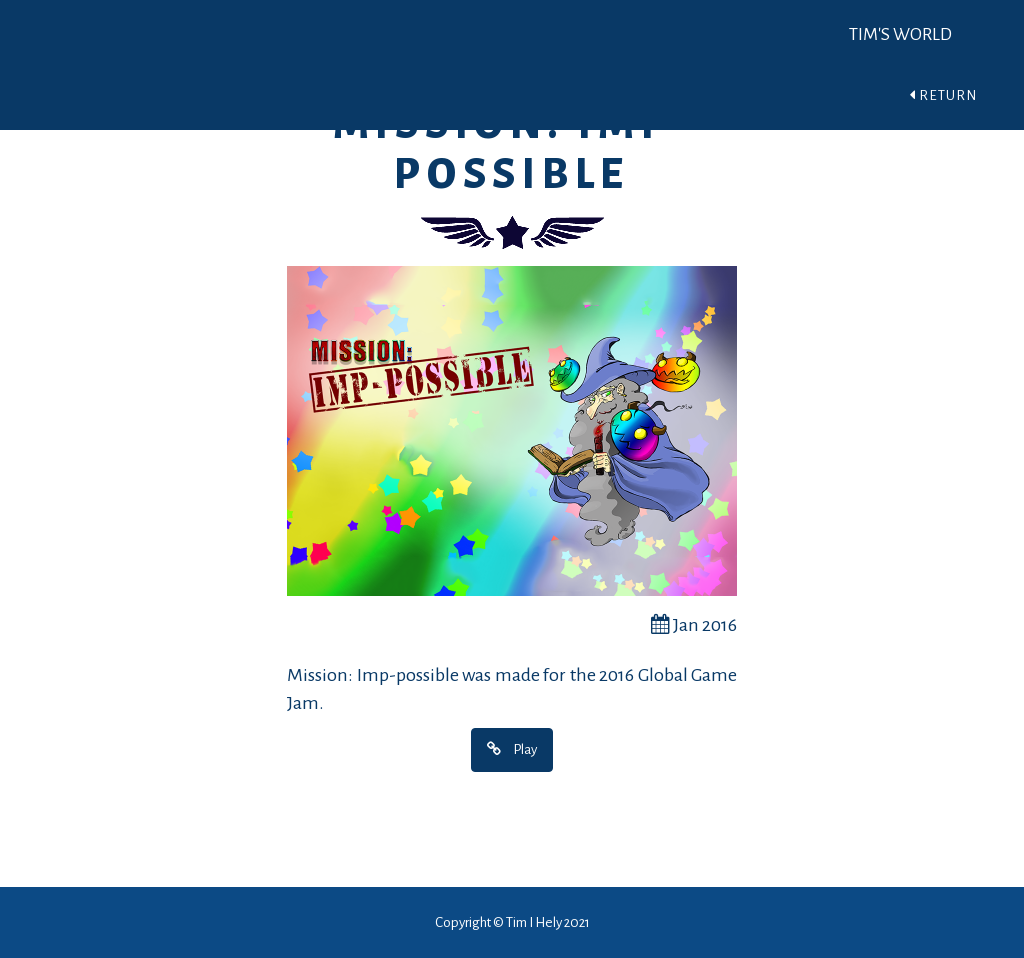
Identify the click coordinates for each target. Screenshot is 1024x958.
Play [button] (512, 749)
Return (943, 95)
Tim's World (900, 34)
